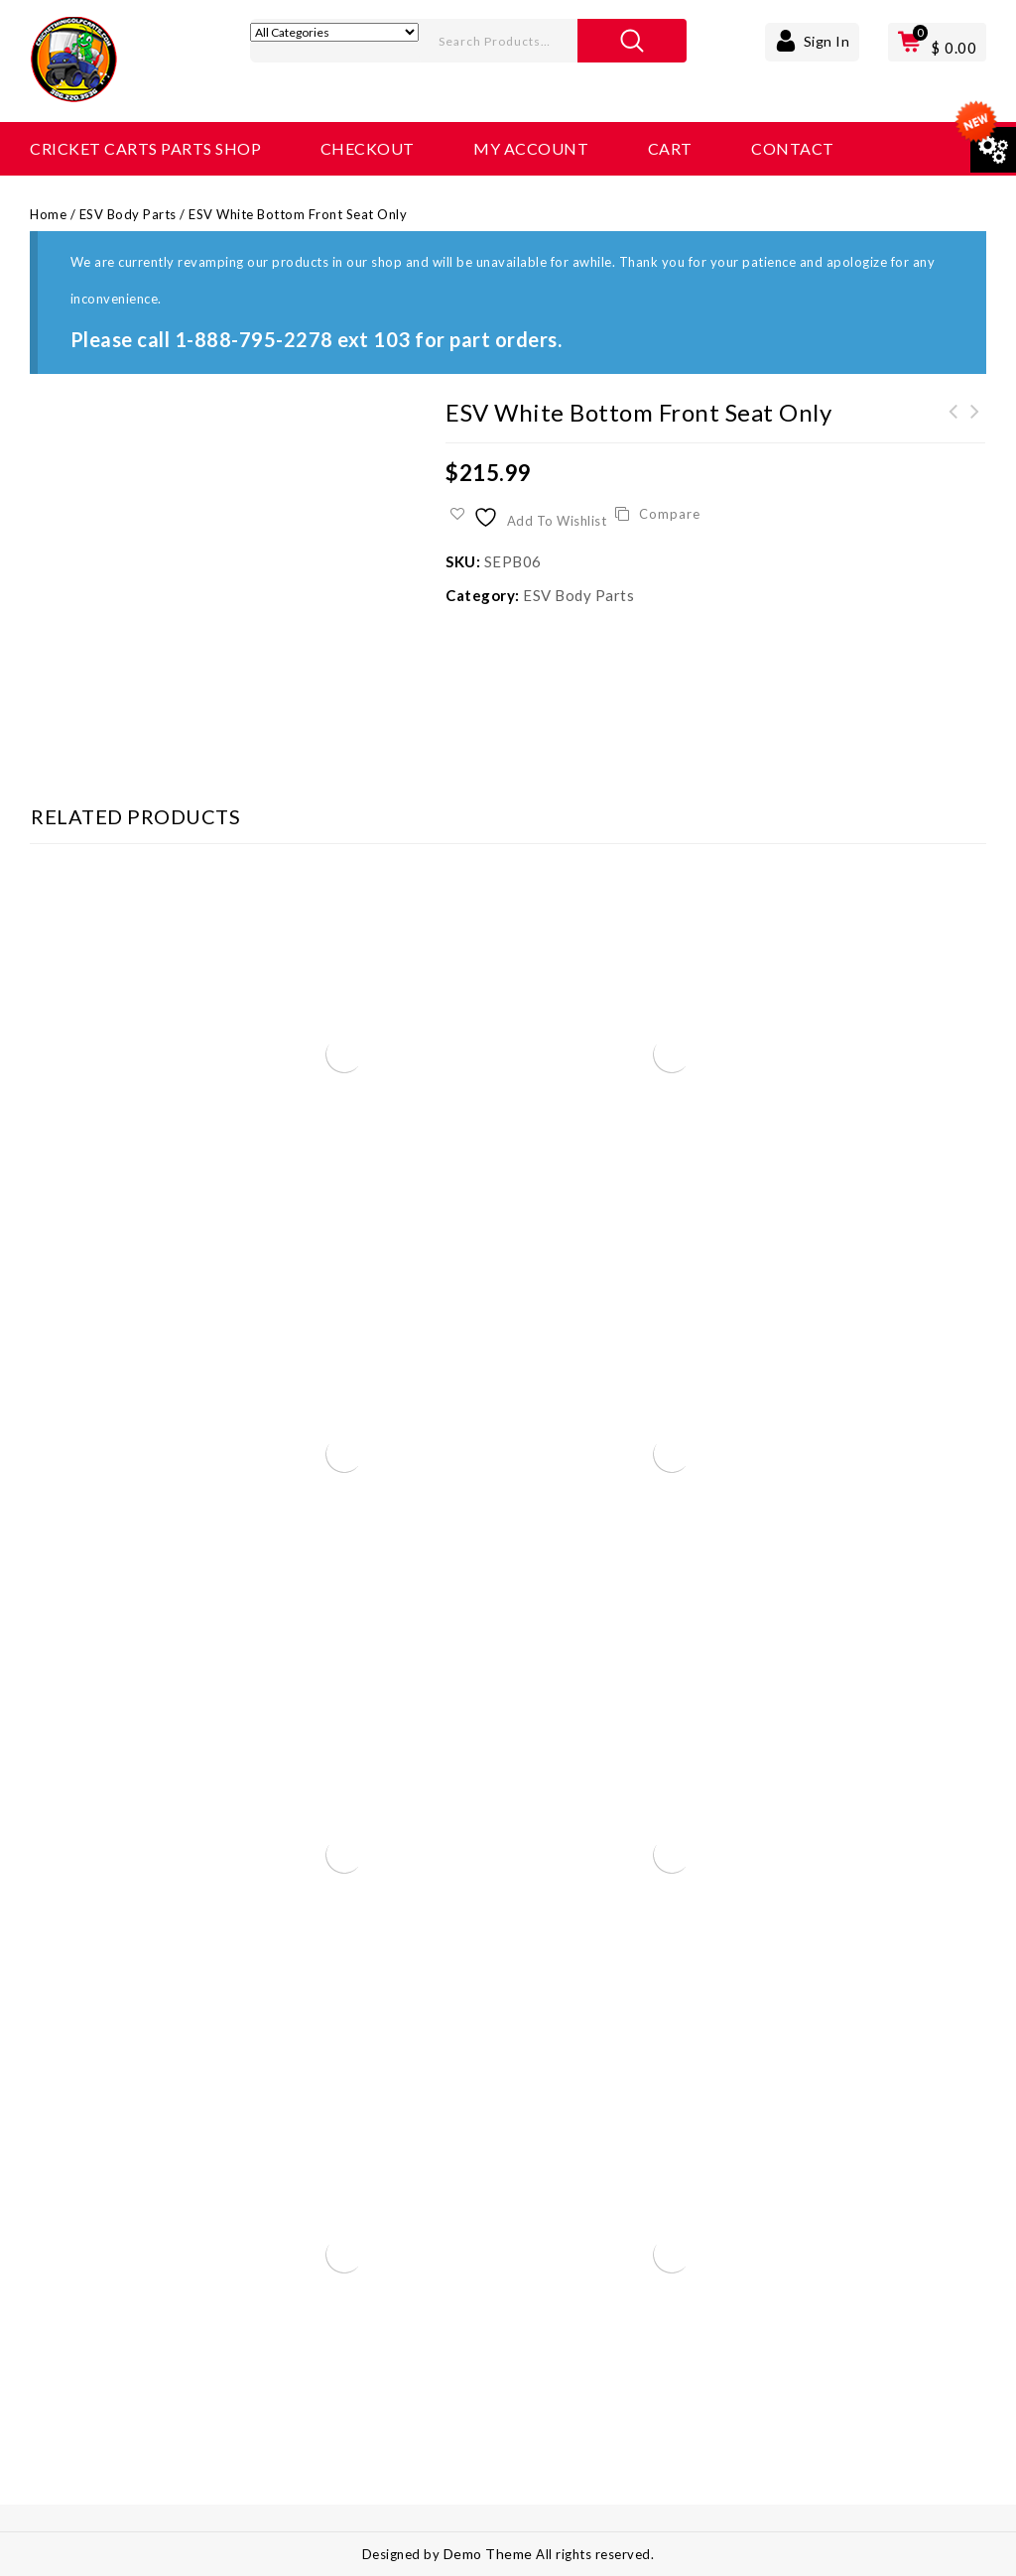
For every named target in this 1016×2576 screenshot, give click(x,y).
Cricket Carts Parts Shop (145, 148)
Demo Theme (490, 2553)
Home (48, 214)
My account (530, 148)
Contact (792, 148)
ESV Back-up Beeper (953, 423)
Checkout (367, 148)
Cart (670, 148)
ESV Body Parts (128, 214)
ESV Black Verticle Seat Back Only (975, 423)
